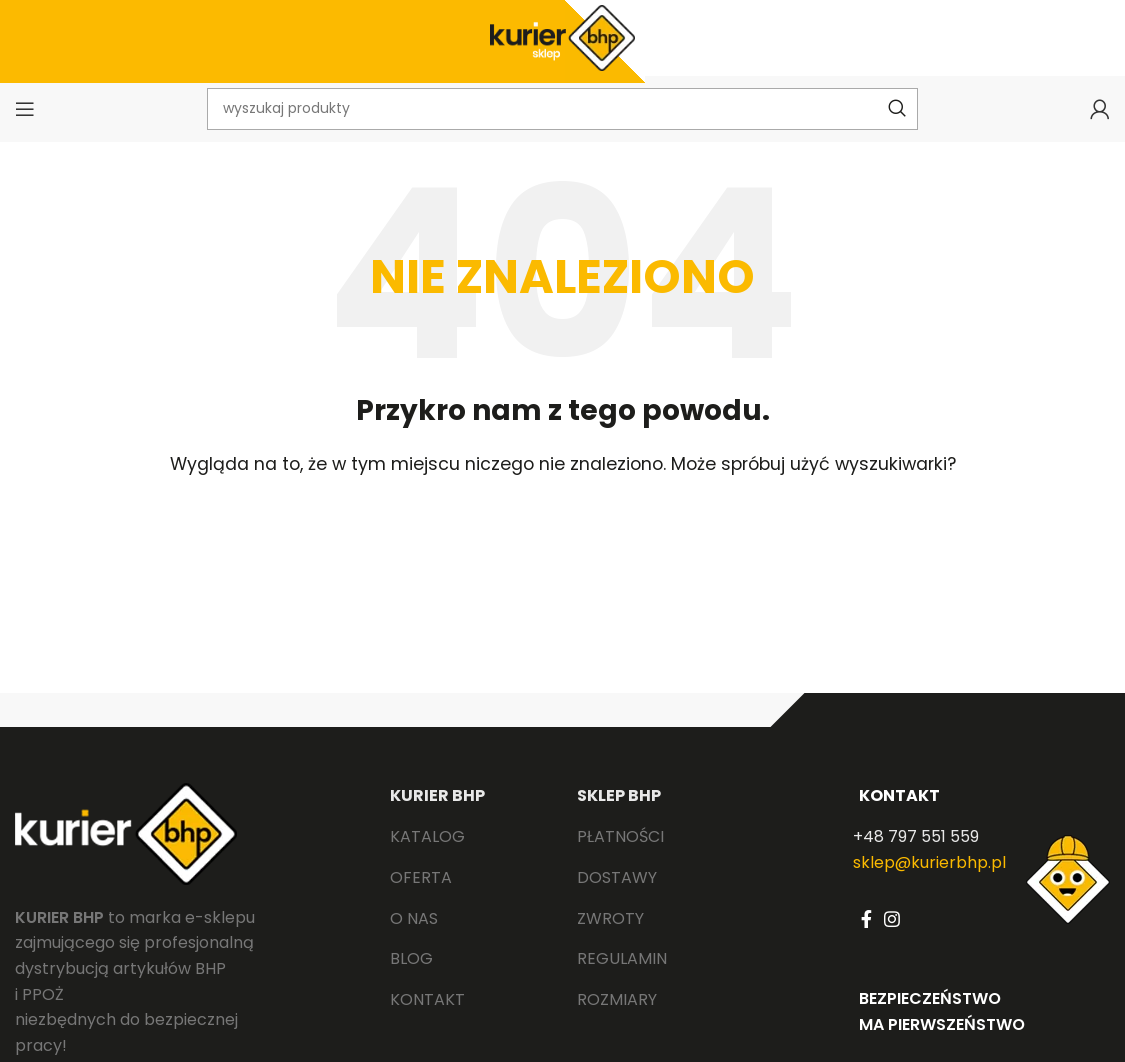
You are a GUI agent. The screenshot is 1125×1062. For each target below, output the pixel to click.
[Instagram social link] (892, 938)
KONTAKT (899, 813)
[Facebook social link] (866, 938)
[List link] (468, 856)
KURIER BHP (437, 813)
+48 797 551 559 (916, 855)
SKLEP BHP (619, 813)
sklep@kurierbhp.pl (929, 880)
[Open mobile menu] (25, 125)
